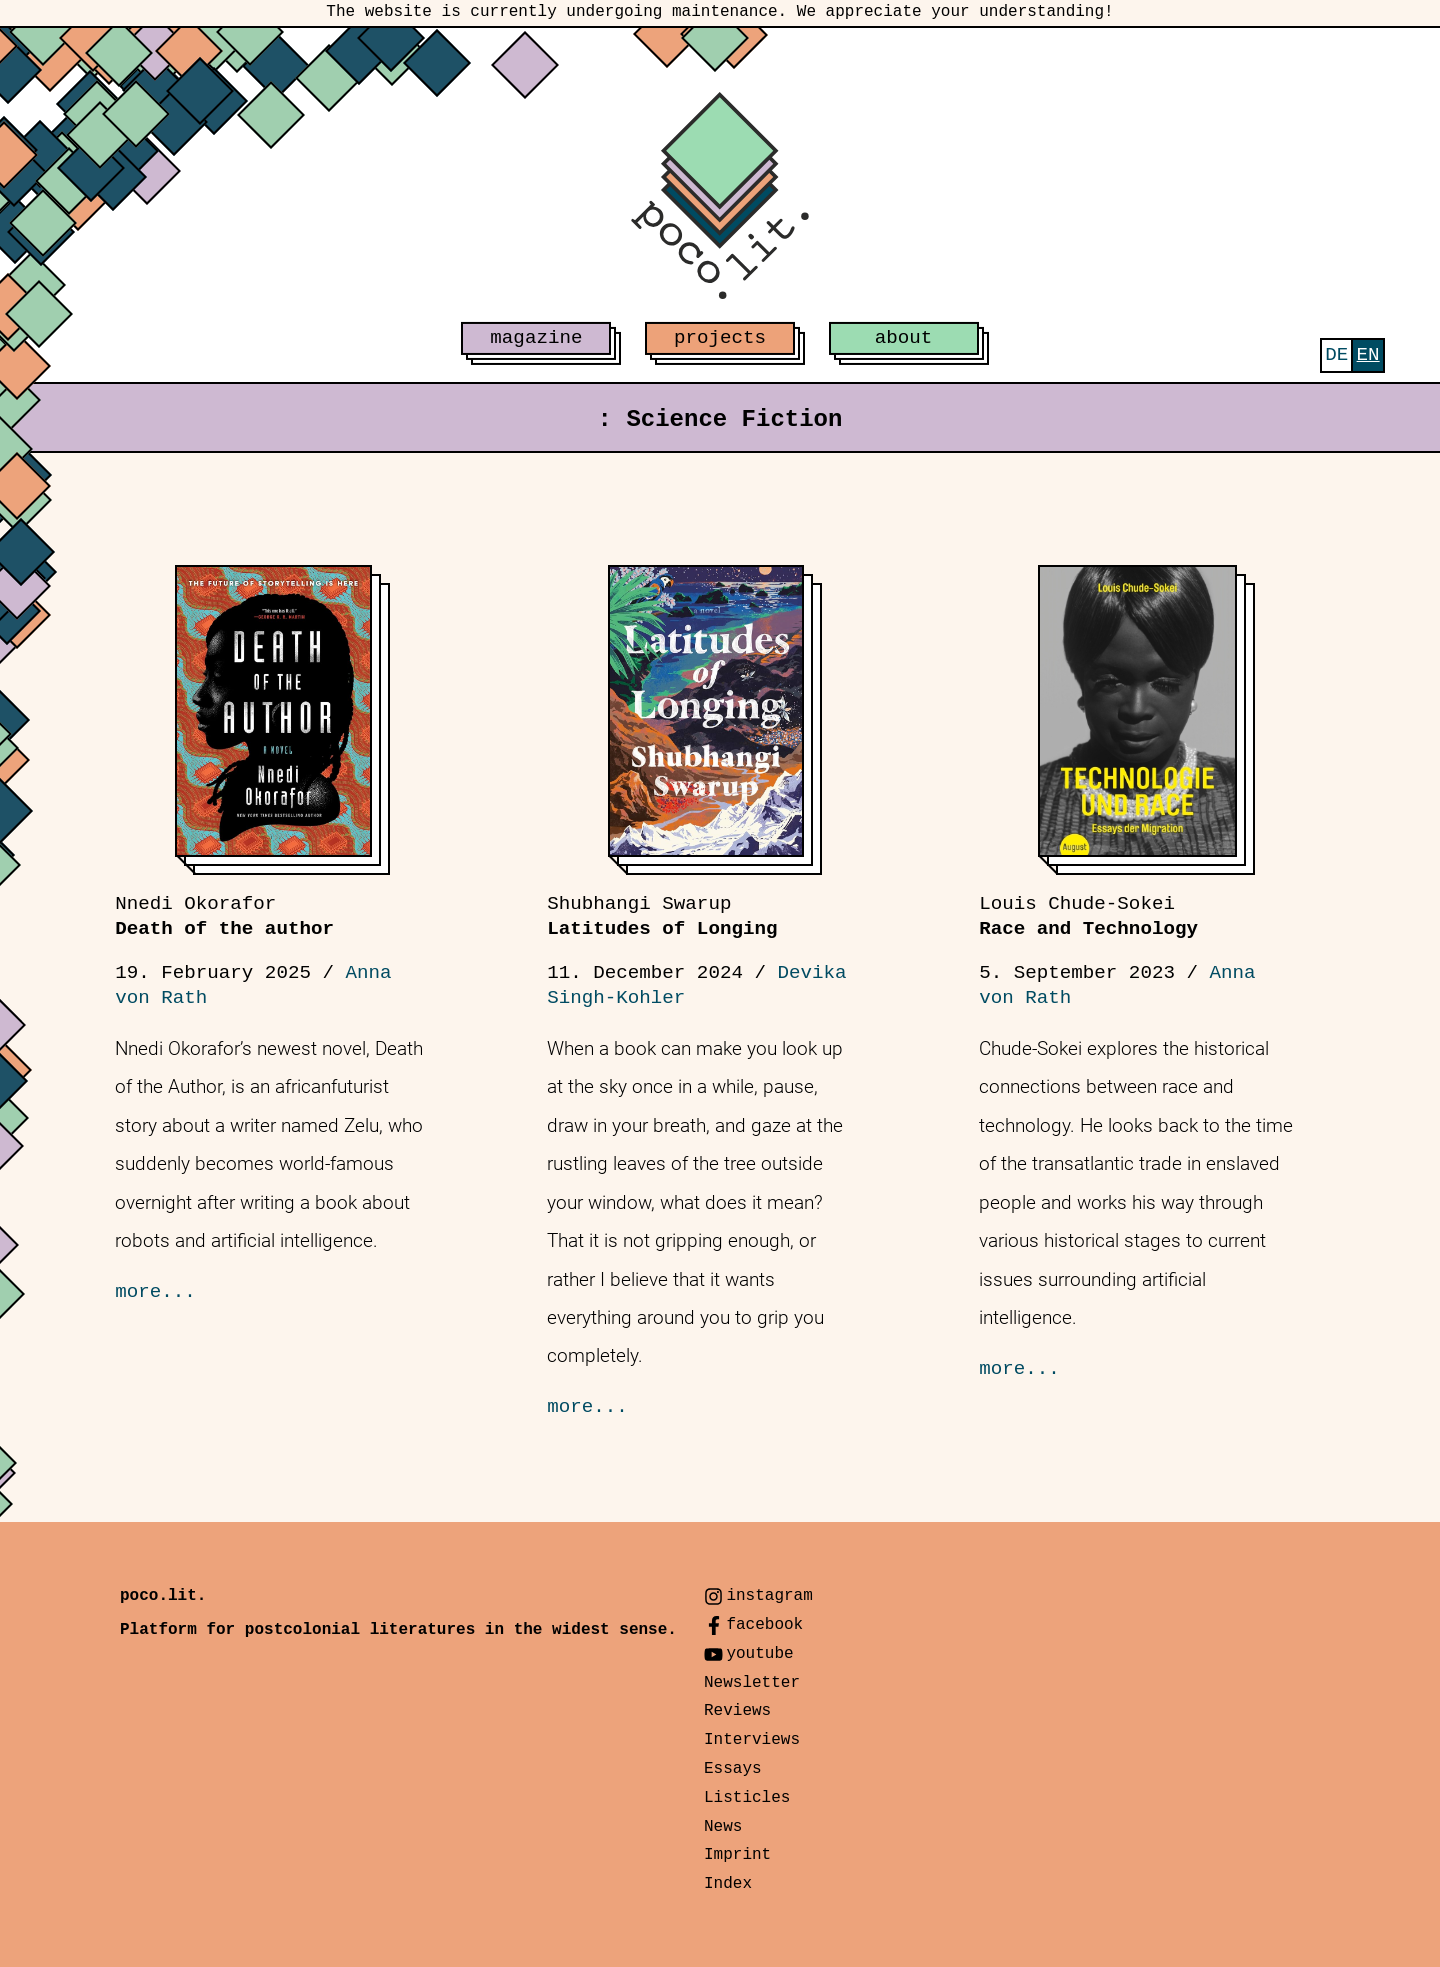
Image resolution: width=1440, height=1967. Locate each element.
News (723, 1827)
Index (728, 1884)
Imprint (737, 1855)
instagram (769, 1596)
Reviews (737, 1711)
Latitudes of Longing (662, 916)
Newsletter (752, 1683)
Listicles (747, 1798)
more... (155, 1292)
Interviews (752, 1740)
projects (720, 338)
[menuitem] (1336, 355)
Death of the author (224, 916)
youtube (759, 1654)
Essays (733, 1769)
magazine (536, 338)
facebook (764, 1625)
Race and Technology (1088, 916)
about (904, 338)
